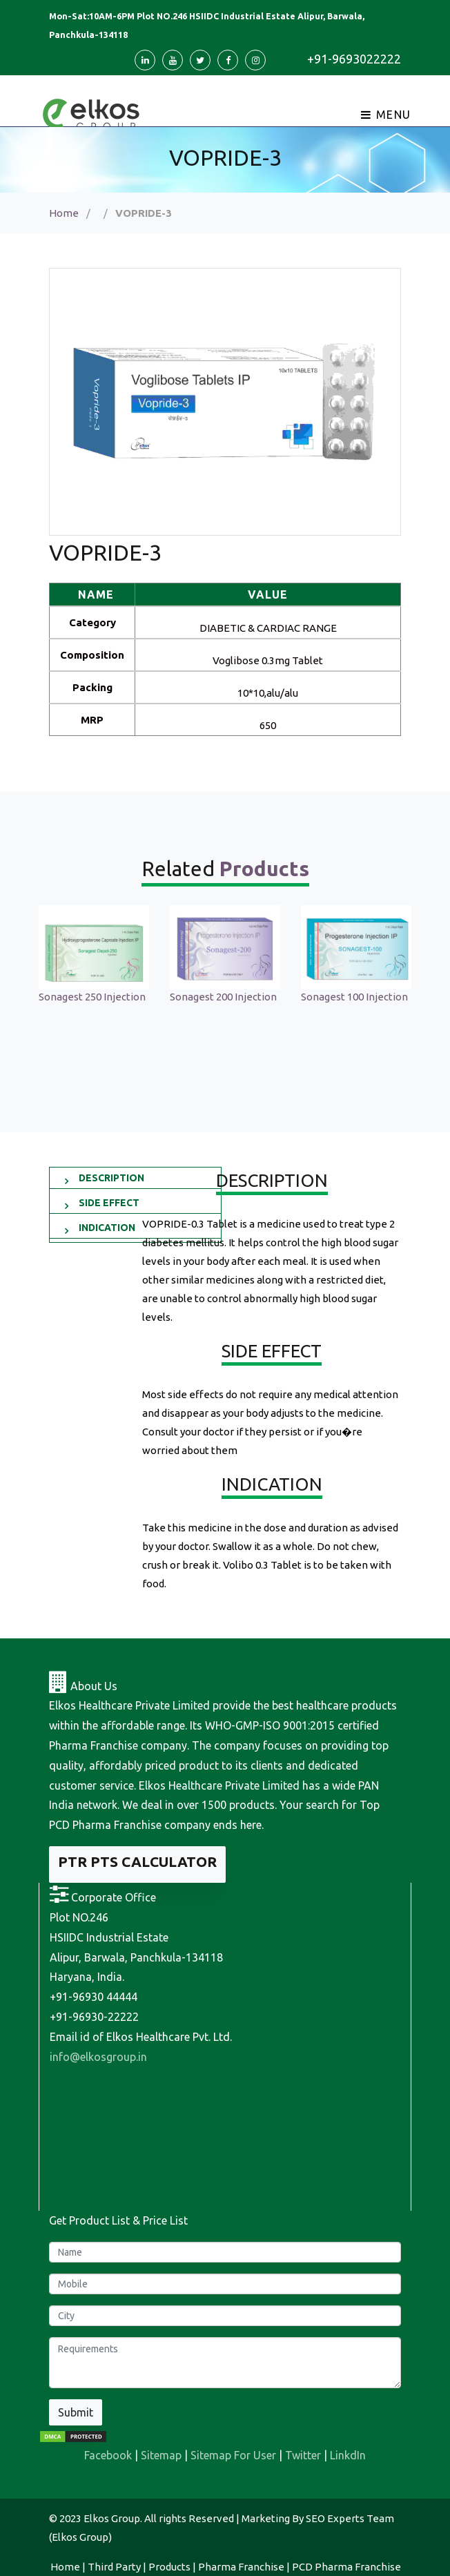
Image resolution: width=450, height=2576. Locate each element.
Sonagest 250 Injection (92, 997)
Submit (75, 2412)
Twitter (303, 2455)
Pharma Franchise (241, 2567)
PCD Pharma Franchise (346, 2567)
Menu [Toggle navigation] (386, 114)
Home (64, 213)
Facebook (108, 2455)
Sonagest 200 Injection (223, 997)
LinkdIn (348, 2455)
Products (169, 2567)
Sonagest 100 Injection (354, 997)
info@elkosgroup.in (98, 2057)
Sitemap (161, 2455)
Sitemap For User (233, 2455)
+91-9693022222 (354, 59)
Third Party (114, 2567)
